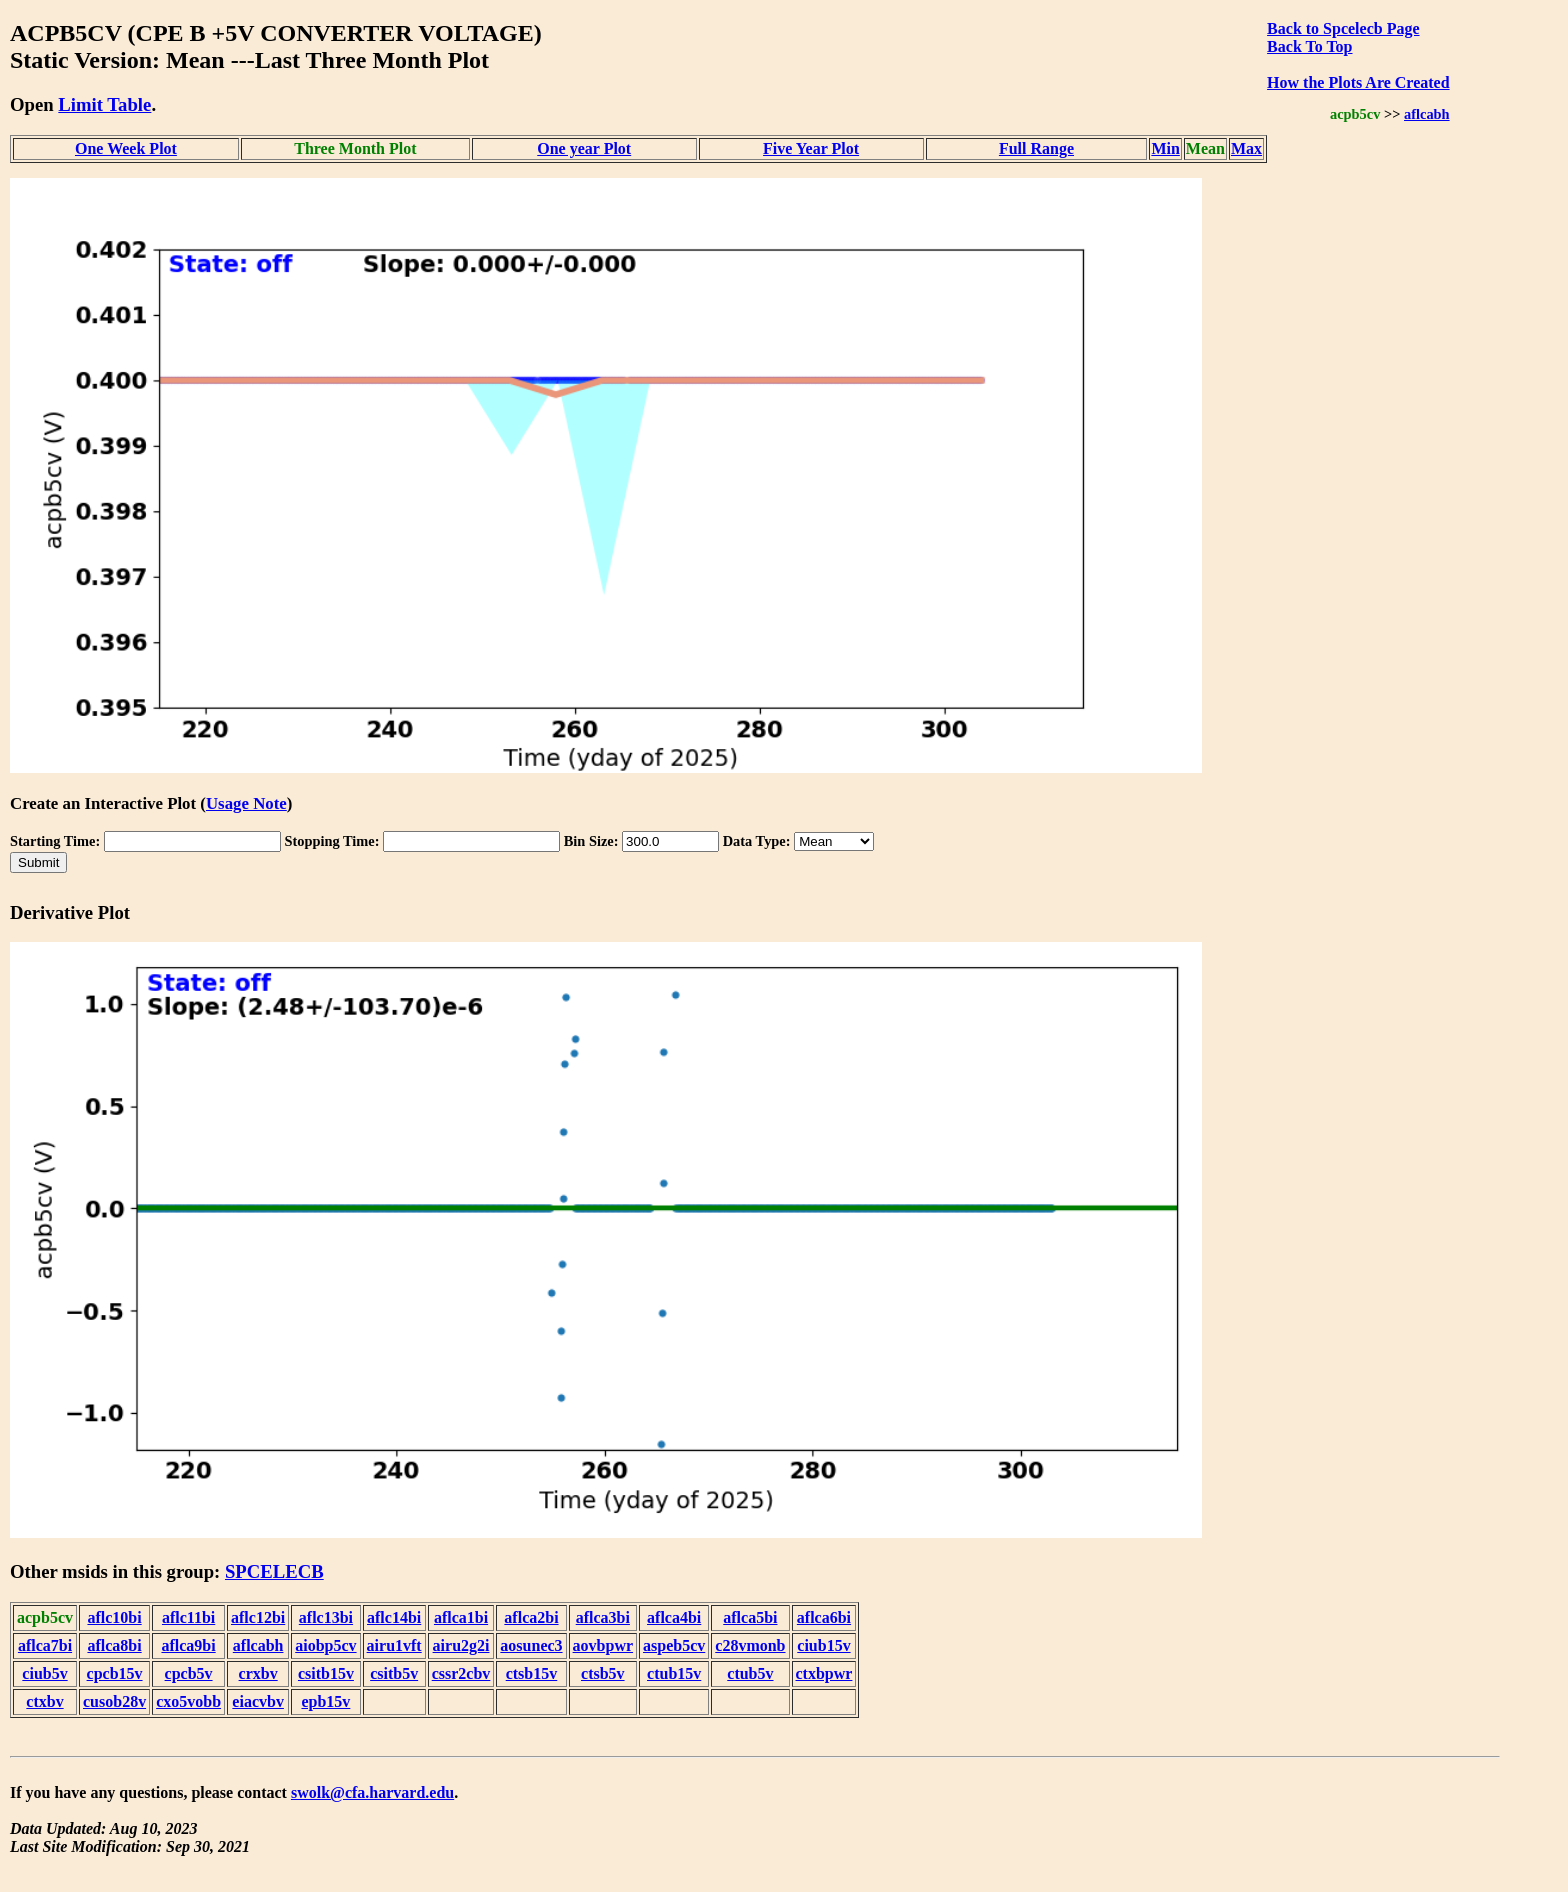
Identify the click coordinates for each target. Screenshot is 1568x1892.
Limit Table (104, 104)
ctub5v (750, 1673)
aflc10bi (114, 1617)
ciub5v (44, 1673)
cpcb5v (189, 1673)
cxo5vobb (188, 1701)
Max (1246, 148)
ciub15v (823, 1645)
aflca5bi (750, 1617)
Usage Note (246, 803)
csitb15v (326, 1673)
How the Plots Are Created (1358, 82)
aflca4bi (674, 1617)
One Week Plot (126, 148)
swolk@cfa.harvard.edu (372, 1792)
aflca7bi (45, 1645)
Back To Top (1309, 46)
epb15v (325, 1701)
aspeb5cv (674, 1645)
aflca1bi (461, 1617)
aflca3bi (603, 1617)
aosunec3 (531, 1645)
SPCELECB (274, 1571)
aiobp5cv (325, 1645)
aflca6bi (824, 1617)
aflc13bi (326, 1617)
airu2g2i (461, 1645)
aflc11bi (188, 1617)
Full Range (1036, 148)
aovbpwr (603, 1645)
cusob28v (114, 1701)
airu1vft (394, 1645)
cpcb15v (115, 1673)
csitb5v (394, 1673)
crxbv (258, 1673)
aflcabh (1427, 114)
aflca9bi (188, 1645)
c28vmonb (750, 1645)
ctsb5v (603, 1673)
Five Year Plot (811, 148)
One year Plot (584, 148)
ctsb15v (532, 1673)
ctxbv (44, 1701)
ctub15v (674, 1673)
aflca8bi (114, 1645)
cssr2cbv (461, 1673)
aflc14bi (394, 1617)
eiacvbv (258, 1701)
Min (1165, 148)
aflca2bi (531, 1617)
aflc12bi (258, 1617)
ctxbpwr (824, 1673)
